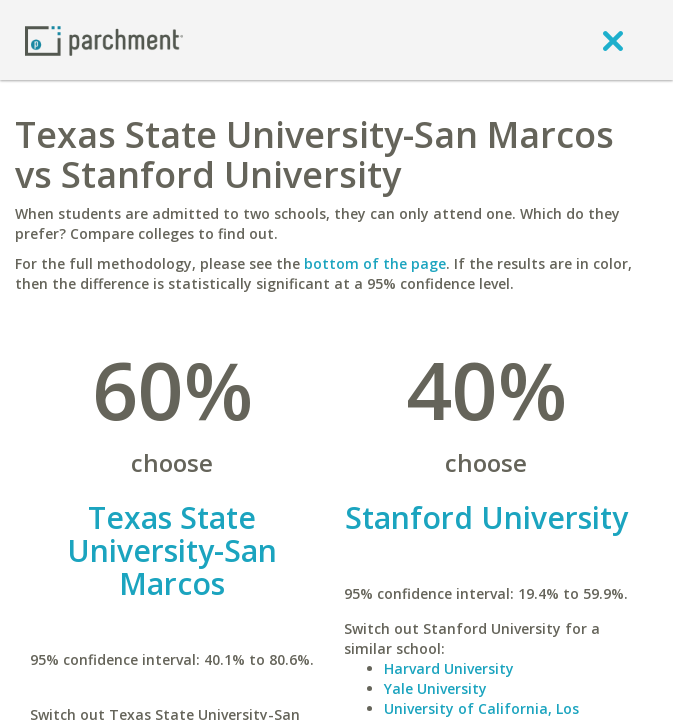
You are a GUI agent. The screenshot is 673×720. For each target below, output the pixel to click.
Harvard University (449, 668)
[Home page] (104, 39)
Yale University (435, 688)
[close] (613, 40)
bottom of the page (375, 263)
